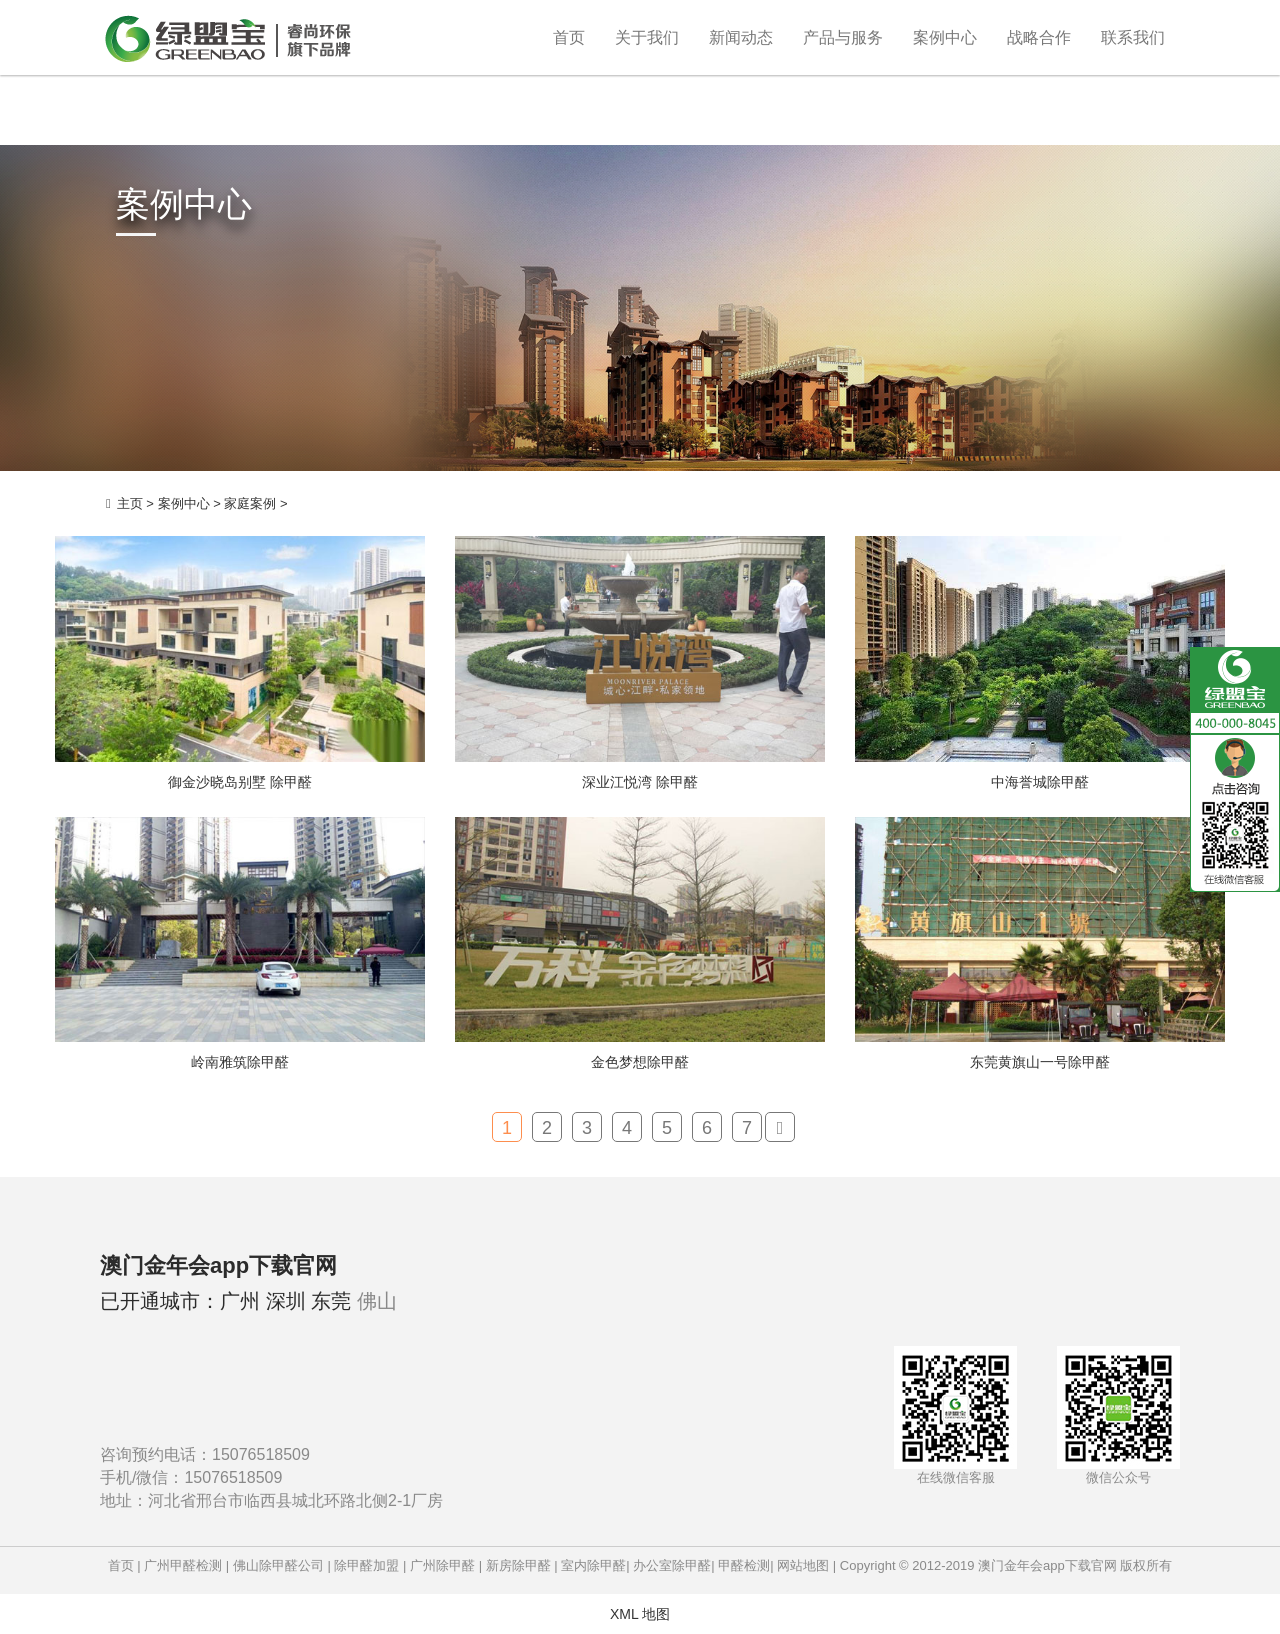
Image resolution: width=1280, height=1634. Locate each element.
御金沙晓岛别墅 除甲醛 (240, 782)
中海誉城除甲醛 (1040, 782)
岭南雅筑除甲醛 (240, 1062)
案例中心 (945, 37)
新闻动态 (741, 37)
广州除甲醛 (442, 1565)
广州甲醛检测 (183, 1565)
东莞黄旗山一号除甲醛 (1040, 1062)
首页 (569, 37)
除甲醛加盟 (366, 1565)
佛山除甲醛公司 (278, 1565)
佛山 (377, 1301)
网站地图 (803, 1565)
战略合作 (1039, 37)
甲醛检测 (744, 1565)
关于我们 (647, 37)
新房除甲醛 (518, 1565)
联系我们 (1133, 37)
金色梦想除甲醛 (640, 1062)
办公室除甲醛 (672, 1565)
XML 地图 (640, 1614)
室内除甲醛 (593, 1565)
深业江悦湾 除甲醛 (640, 782)
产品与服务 (843, 37)
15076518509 (261, 1454)
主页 (130, 503)
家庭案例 (250, 503)
